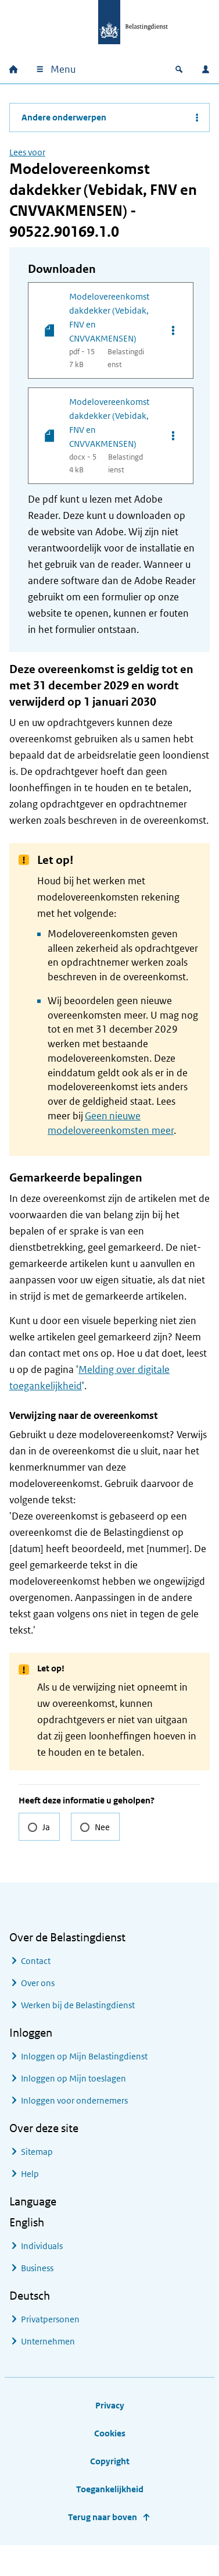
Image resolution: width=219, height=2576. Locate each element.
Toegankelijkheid (109, 2489)
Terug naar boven (102, 2516)
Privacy (109, 2405)
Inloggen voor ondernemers (74, 2100)
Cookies (109, 2433)
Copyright (110, 2461)
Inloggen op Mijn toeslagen (73, 2078)
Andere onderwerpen (63, 117)
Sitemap (37, 2151)
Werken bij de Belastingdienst (78, 2005)
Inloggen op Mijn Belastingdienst (84, 2056)
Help (30, 2173)
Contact (36, 1960)
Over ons (38, 1982)
